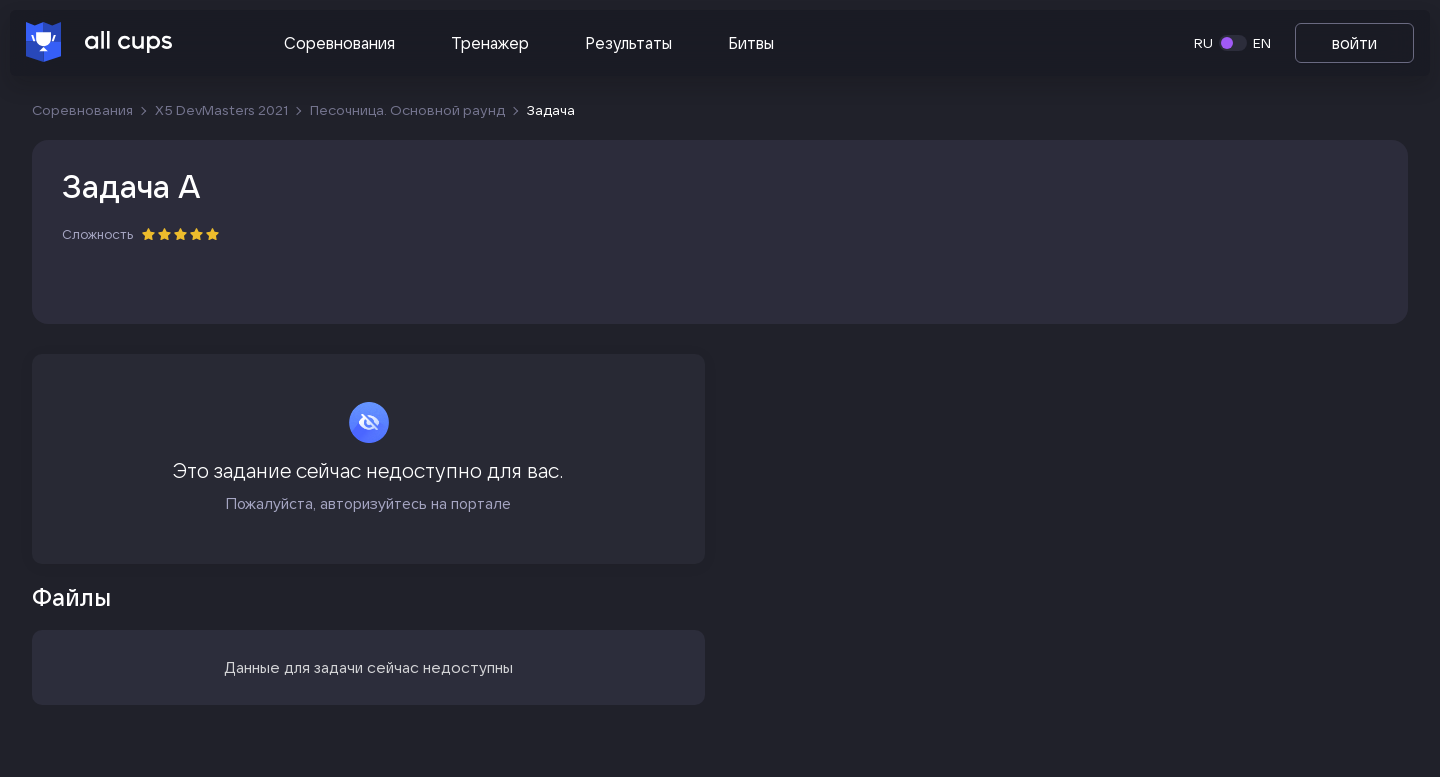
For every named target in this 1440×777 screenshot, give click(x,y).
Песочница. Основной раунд (407, 110)
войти (1354, 43)
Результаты (628, 43)
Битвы (751, 43)
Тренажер (490, 43)
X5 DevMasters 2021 (221, 110)
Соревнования (339, 43)
